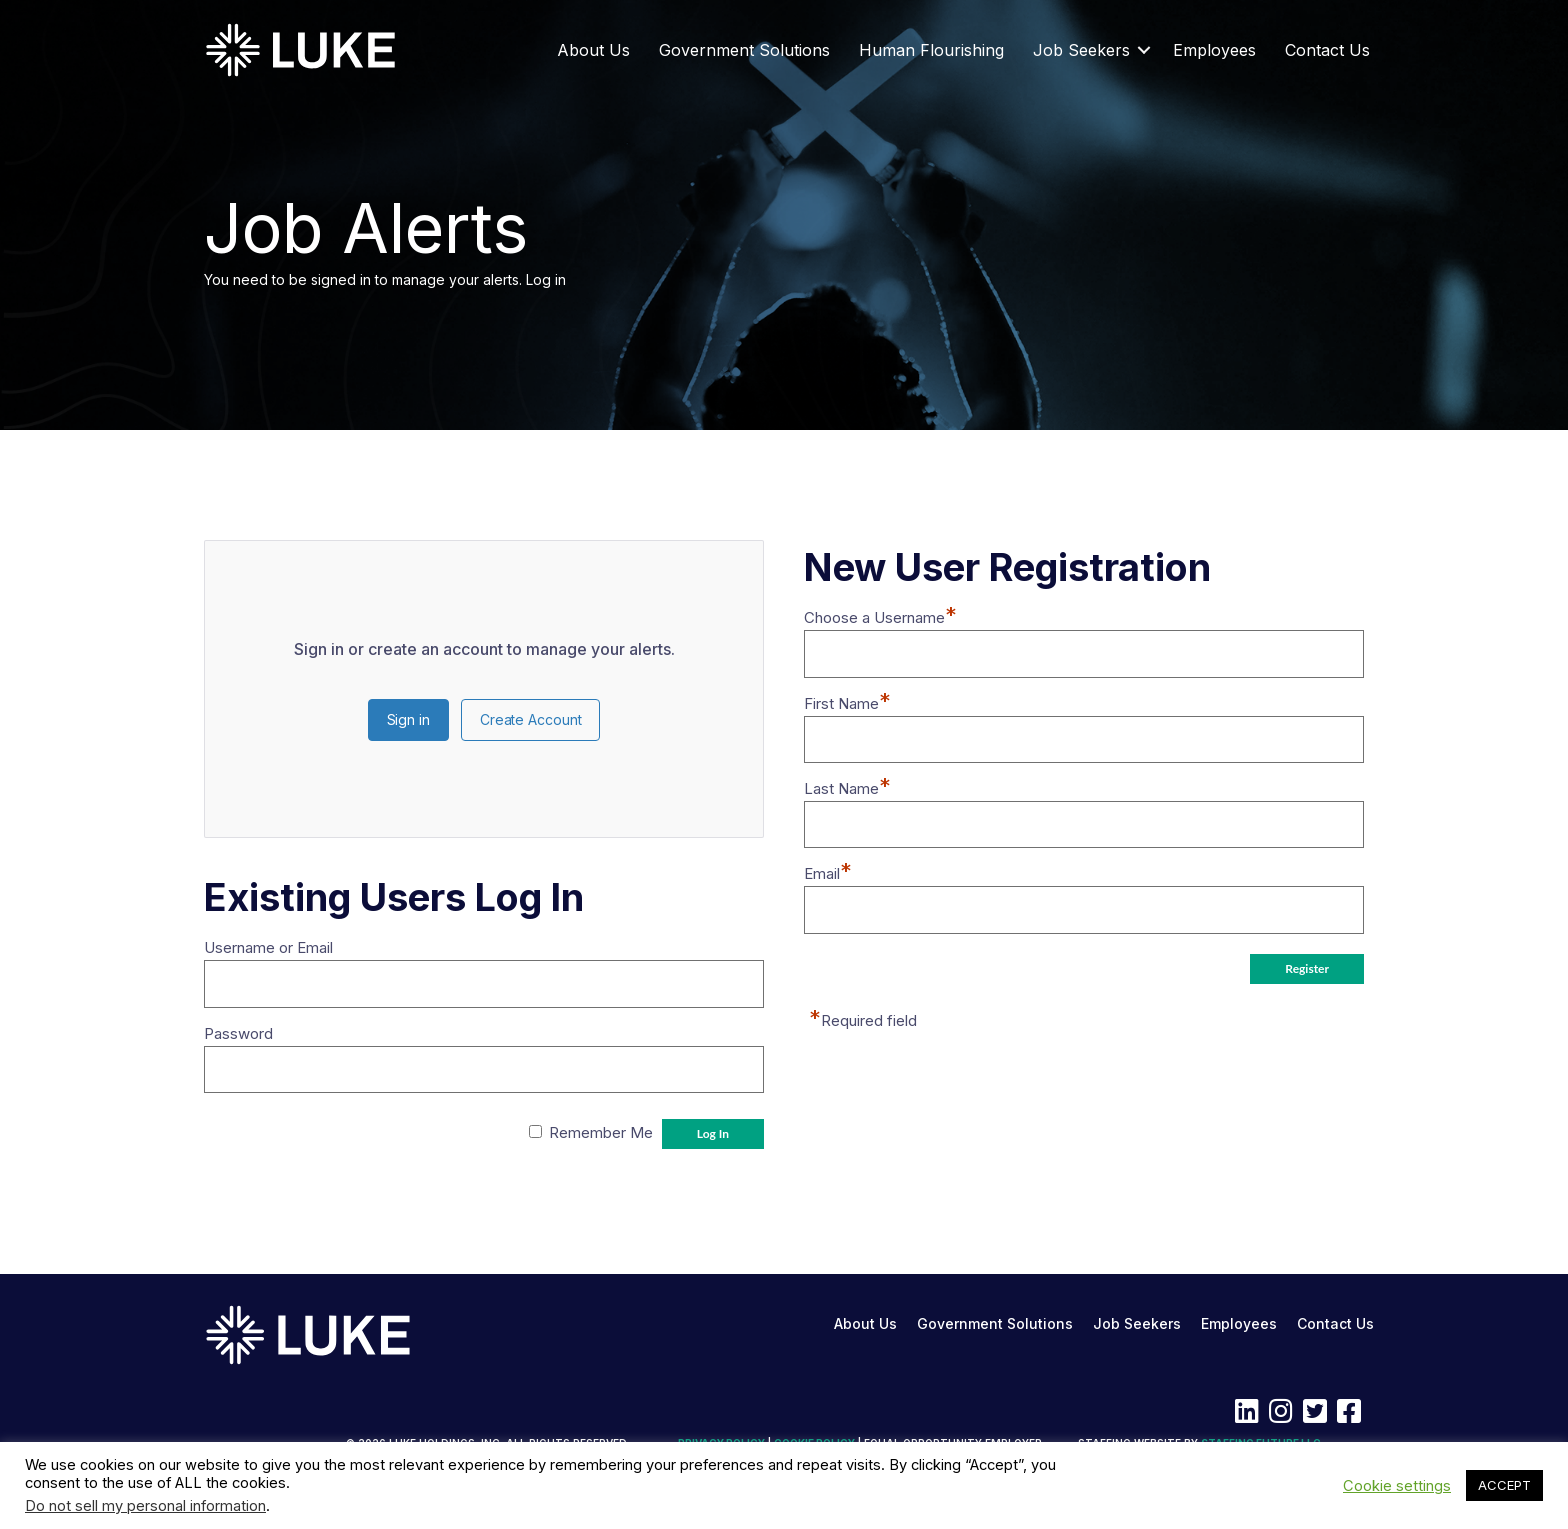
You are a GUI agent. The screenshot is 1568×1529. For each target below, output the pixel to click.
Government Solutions (744, 50)
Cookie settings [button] (1397, 1486)
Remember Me (601, 1132)
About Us (593, 50)
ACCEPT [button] (1504, 1485)
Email (828, 873)
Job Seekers (1081, 50)
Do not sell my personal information (145, 1506)
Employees (1214, 50)
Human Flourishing (931, 50)
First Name (847, 703)
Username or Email (268, 947)
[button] (1144, 50)
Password (238, 1033)
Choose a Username (880, 617)
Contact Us (1327, 50)
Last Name (847, 788)
